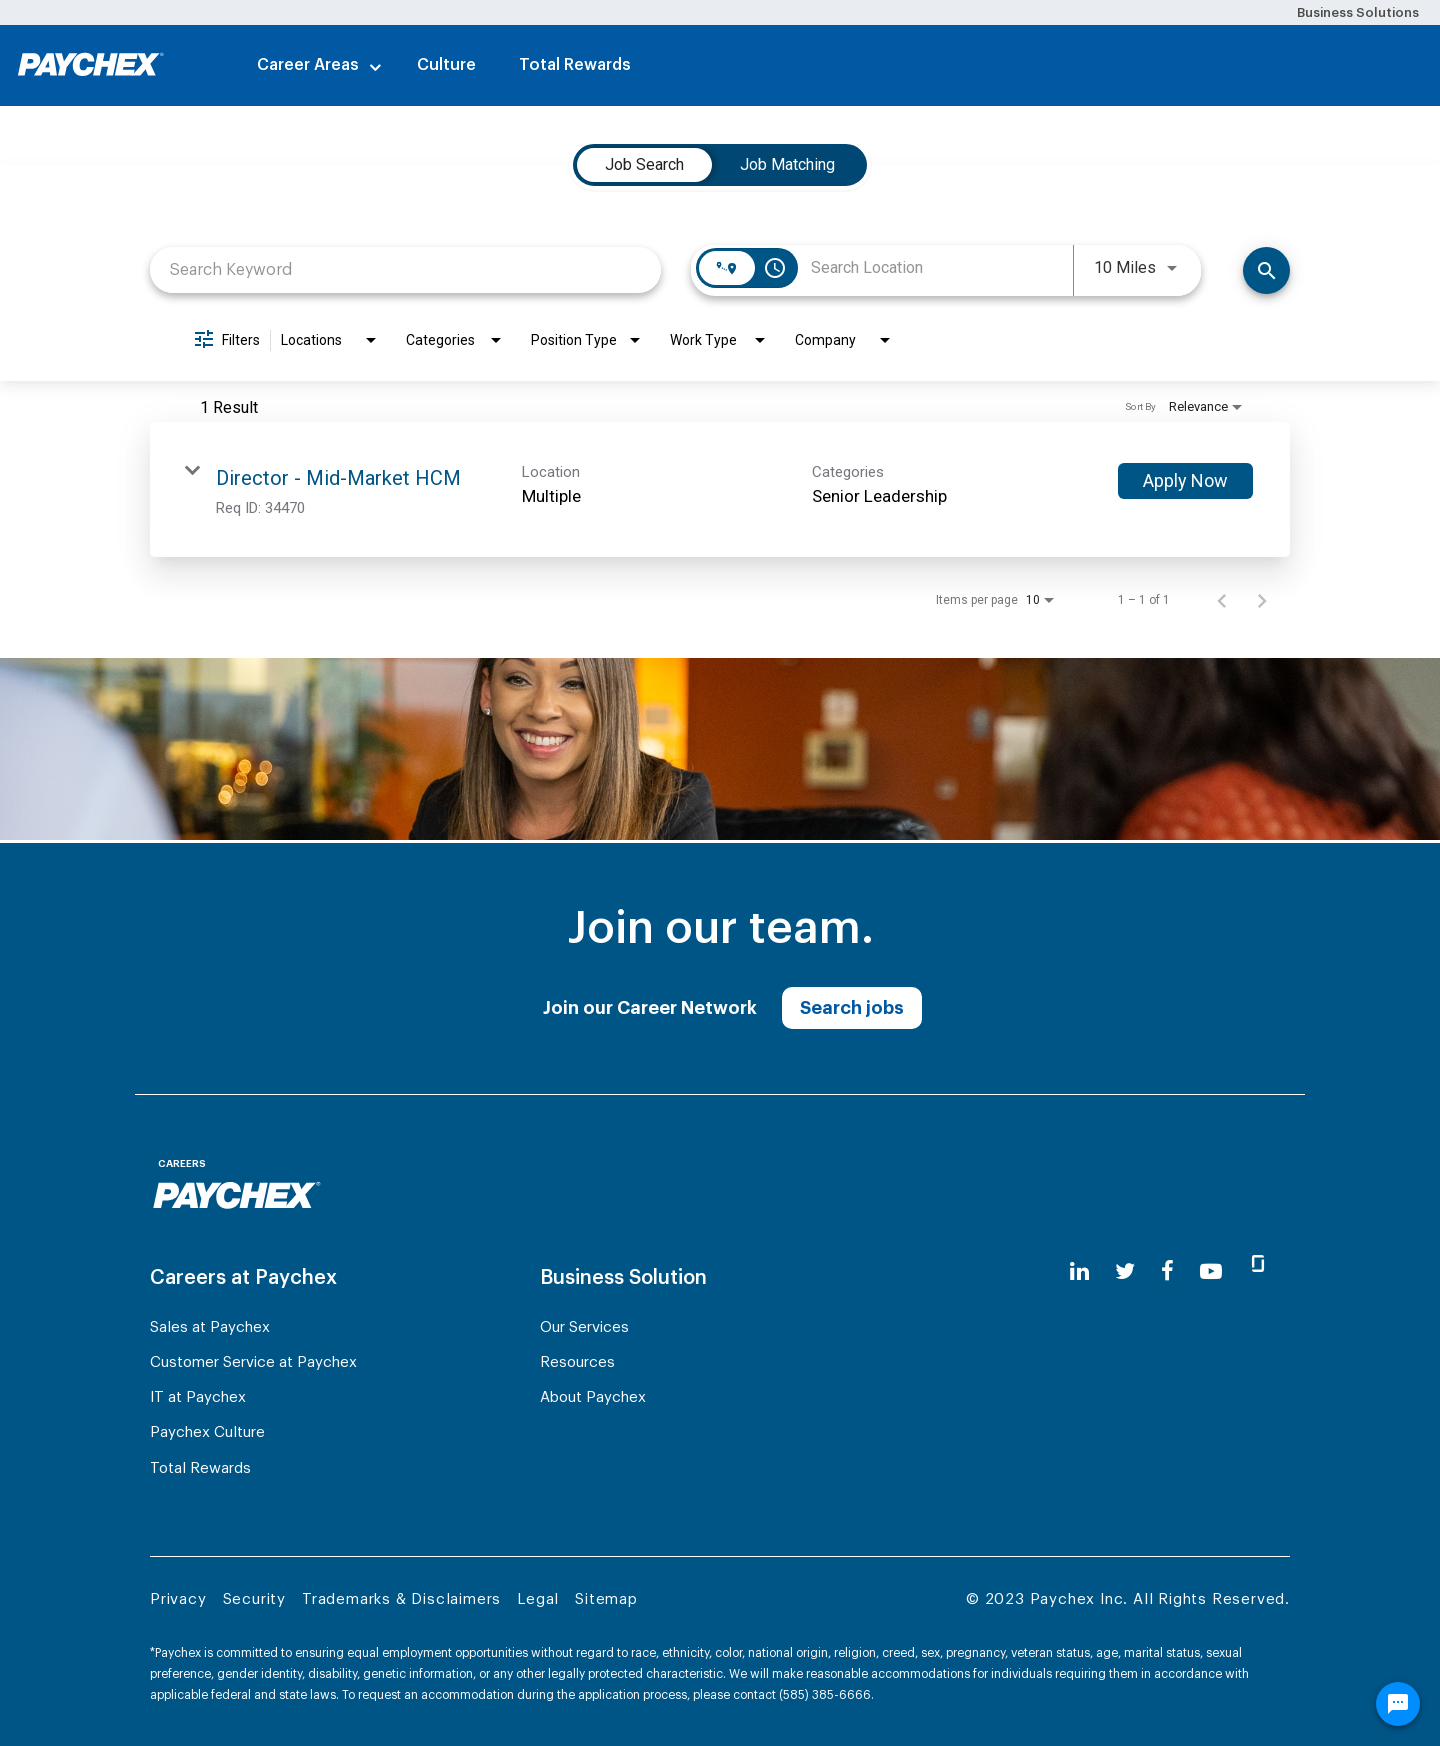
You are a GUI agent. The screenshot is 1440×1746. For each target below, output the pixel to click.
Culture (446, 65)
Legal (538, 1599)
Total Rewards (575, 65)
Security (254, 1599)
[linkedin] (1079, 1271)
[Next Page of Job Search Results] (1262, 600)
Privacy (178, 1599)
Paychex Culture (207, 1432)
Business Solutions (1358, 12)
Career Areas (308, 65)
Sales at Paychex (210, 1327)
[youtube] (1211, 1271)
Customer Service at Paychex (253, 1362)
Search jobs (852, 1008)
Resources (577, 1362)
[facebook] (1167, 1271)
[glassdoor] (1258, 1272)
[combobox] (405, 269)
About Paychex (593, 1397)
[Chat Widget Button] (1398, 1704)
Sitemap (606, 1599)
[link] (720, 489)
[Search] (1266, 270)
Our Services (584, 1327)
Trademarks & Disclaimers (401, 1599)
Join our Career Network (650, 1008)
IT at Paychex (198, 1397)
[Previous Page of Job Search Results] (1222, 600)
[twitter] (1125, 1271)
